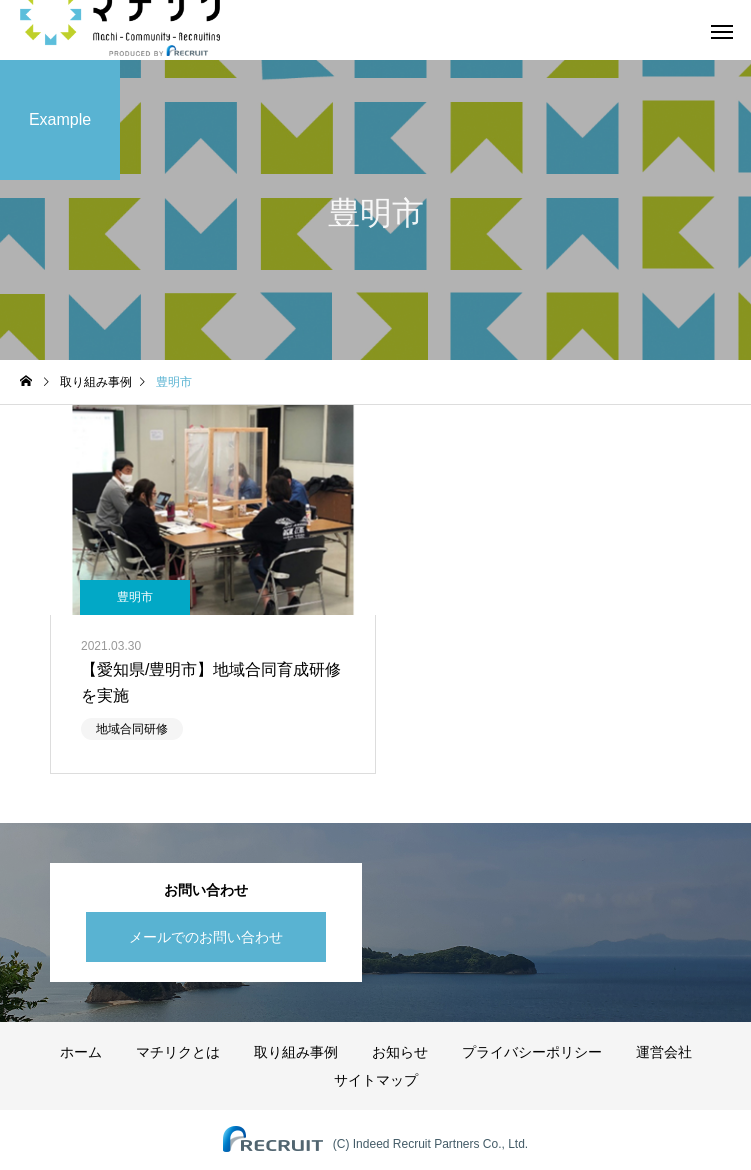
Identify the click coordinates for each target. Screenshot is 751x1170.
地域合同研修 (132, 729)
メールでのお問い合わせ (206, 937)
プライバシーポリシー (532, 1052)
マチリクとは (178, 1052)
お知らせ (400, 1052)
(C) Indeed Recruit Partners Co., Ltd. (430, 1144)
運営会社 (664, 1052)
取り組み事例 (296, 1052)
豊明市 (135, 597)
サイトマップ (376, 1080)
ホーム (81, 1052)
